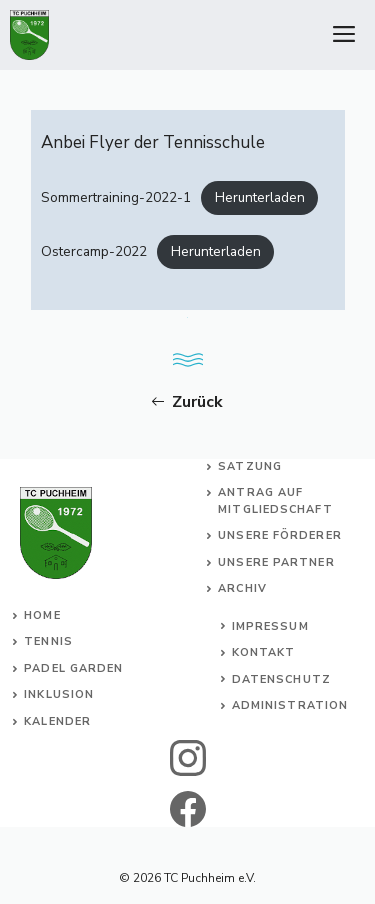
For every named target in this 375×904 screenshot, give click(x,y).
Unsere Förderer (280, 535)
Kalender (57, 721)
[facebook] (187, 809)
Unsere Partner (276, 562)
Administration (290, 705)
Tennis (48, 641)
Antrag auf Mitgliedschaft (275, 501)
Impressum (270, 626)
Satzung (250, 466)
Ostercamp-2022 (94, 251)
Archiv (242, 588)
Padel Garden (73, 668)
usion (74, 694)
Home (42, 615)
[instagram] (187, 758)
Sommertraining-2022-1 (116, 197)
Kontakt (264, 652)
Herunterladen (260, 197)
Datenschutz (281, 679)
